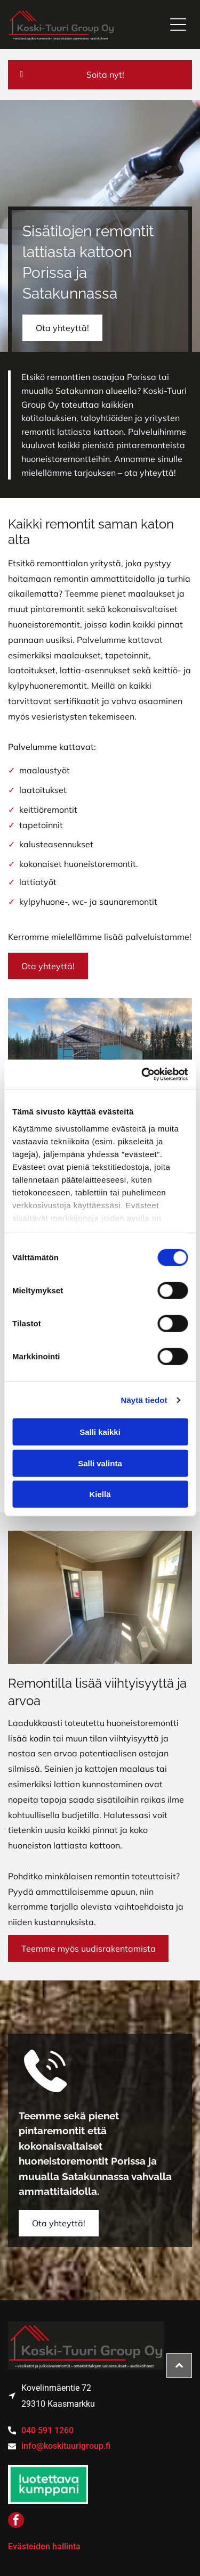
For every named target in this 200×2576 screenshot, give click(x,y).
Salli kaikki (100, 1431)
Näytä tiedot (144, 1400)
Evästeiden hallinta (44, 2546)
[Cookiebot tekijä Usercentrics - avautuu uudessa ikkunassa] (142, 1074)
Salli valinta (100, 1463)
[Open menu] (178, 24)
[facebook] (16, 2521)
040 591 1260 (47, 2430)
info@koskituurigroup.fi (65, 2446)
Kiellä (99, 1494)
